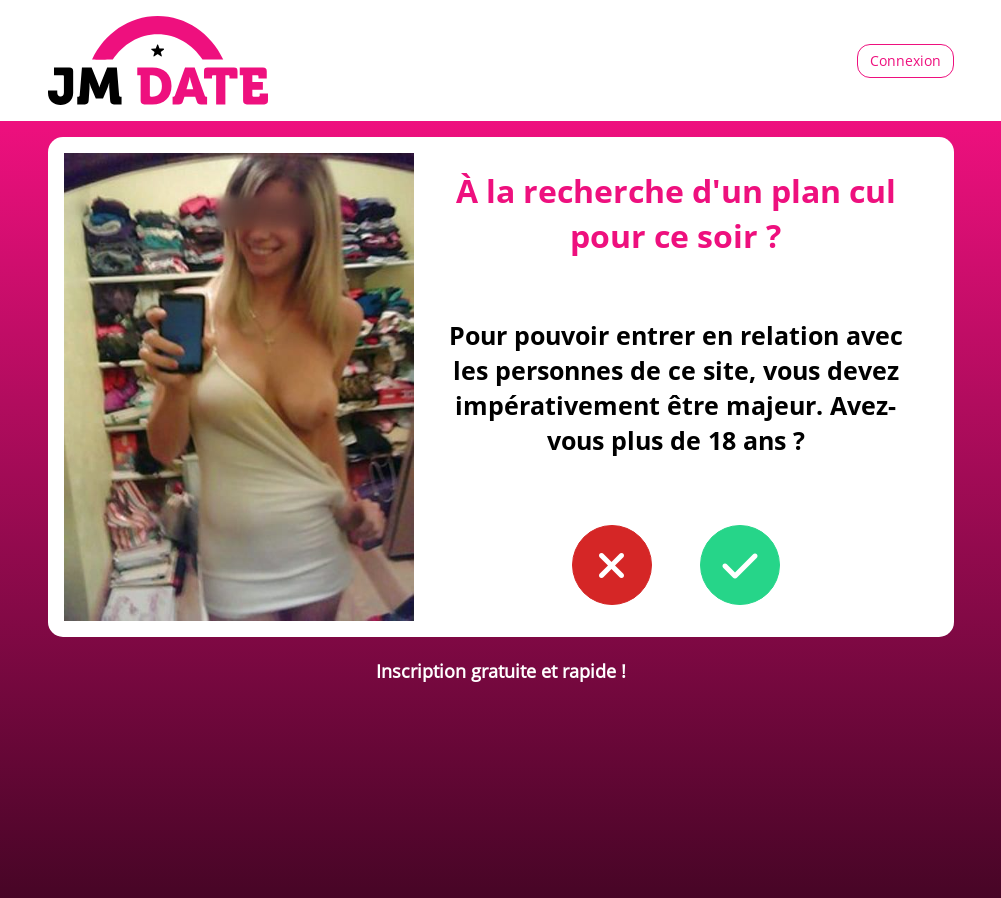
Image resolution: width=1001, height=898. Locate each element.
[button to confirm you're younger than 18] (612, 565)
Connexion (905, 60)
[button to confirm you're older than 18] (740, 565)
